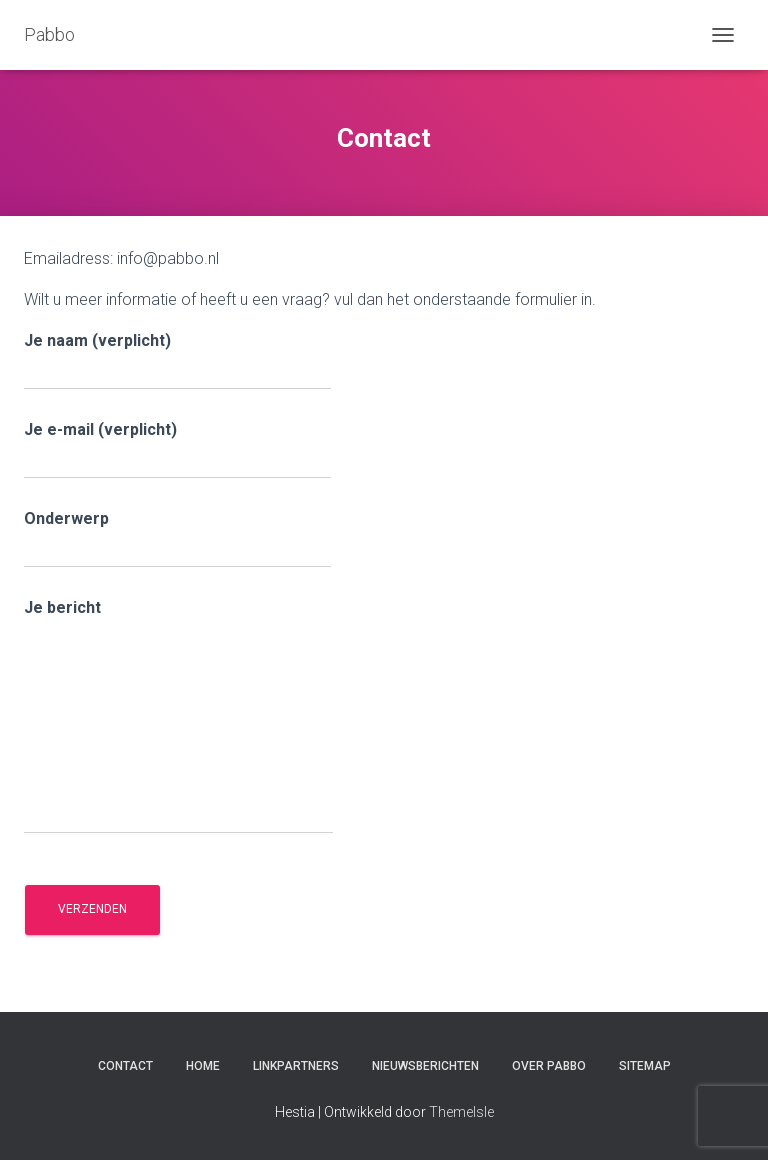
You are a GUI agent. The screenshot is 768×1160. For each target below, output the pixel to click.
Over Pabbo (549, 1066)
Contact (125, 1066)
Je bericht (178, 716)
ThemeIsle (461, 1112)
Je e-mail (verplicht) (177, 449)
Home (203, 1066)
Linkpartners (296, 1066)
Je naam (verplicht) (177, 360)
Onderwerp (177, 538)
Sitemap (645, 1066)
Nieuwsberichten (425, 1066)
